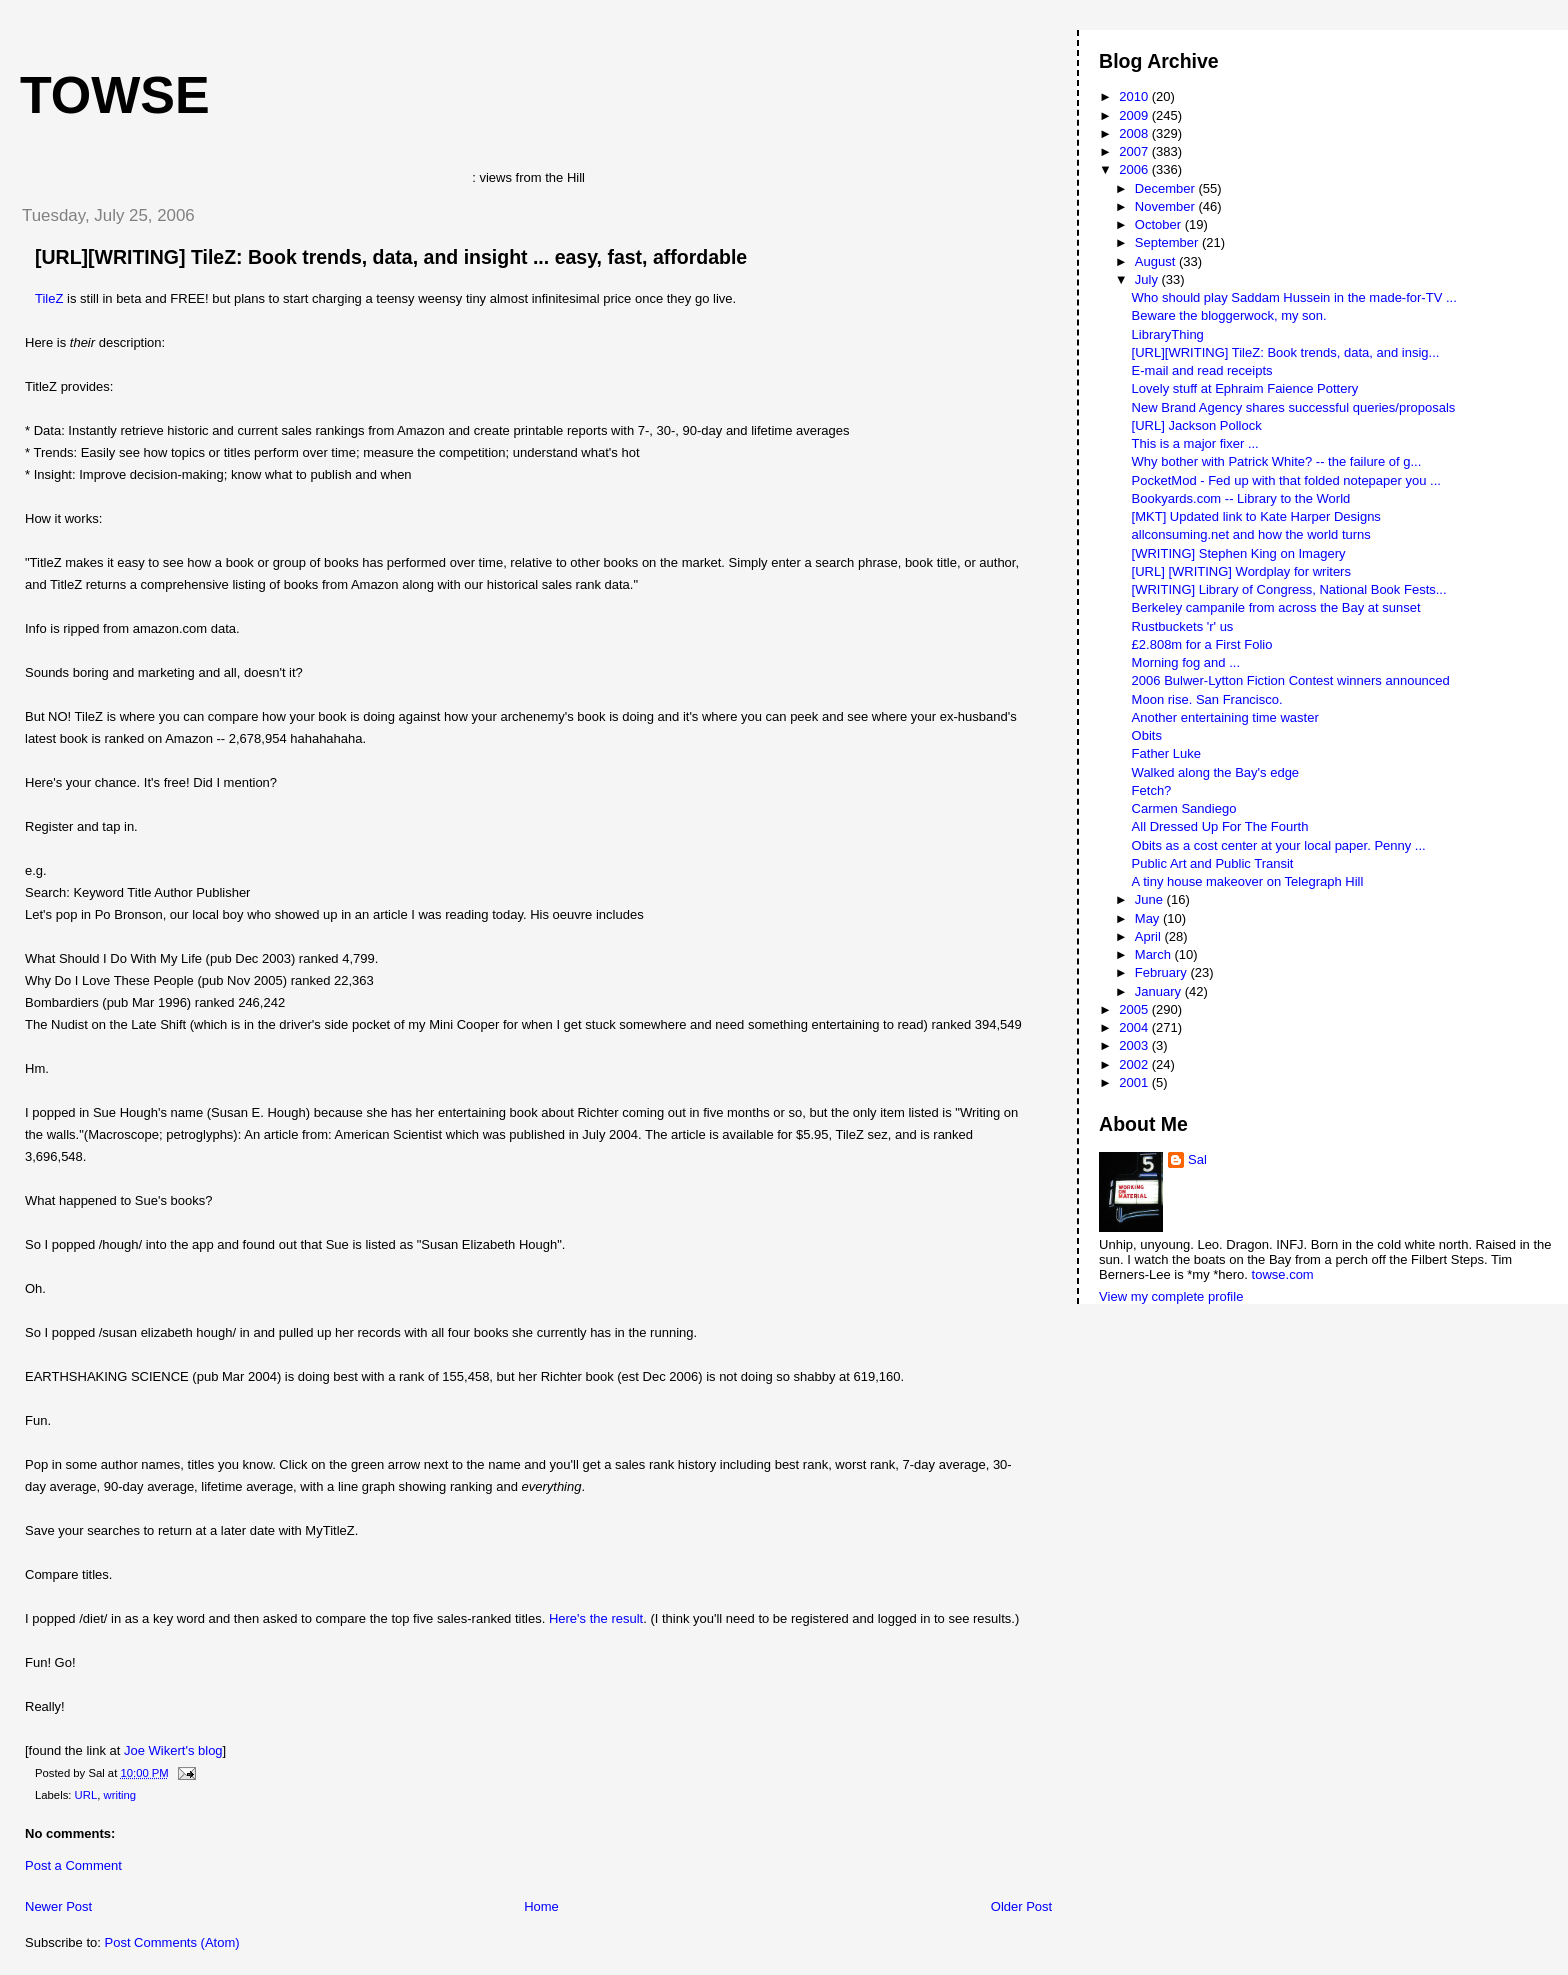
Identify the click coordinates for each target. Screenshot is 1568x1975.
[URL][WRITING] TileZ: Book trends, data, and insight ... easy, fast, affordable (391, 257)
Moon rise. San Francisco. (1207, 699)
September (1168, 242)
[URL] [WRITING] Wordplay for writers (1241, 571)
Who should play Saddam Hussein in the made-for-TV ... (1294, 297)
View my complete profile (1171, 1296)
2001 (1135, 1082)
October (1160, 224)
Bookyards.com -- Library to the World (1241, 498)
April (1150, 936)
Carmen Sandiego (1184, 808)
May (1149, 918)
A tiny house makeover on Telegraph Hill (1248, 881)
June (1151, 899)
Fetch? (1152, 790)
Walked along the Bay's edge (1216, 772)
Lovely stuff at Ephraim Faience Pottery (1245, 388)
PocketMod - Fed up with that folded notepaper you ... (1286, 480)
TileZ (49, 298)
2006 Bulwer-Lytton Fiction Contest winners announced (1291, 680)
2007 (1135, 151)
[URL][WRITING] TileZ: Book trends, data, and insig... (1286, 352)
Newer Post (58, 1906)
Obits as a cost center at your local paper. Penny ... (1279, 845)
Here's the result (596, 1618)
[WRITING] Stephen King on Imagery (1239, 553)
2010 (1135, 96)
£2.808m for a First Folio (1202, 644)
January (1160, 991)
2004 (1135, 1027)
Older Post (1021, 1906)
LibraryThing (1168, 334)
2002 (1135, 1064)
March (1155, 954)
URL (86, 1795)
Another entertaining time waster (1225, 717)
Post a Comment (73, 1865)
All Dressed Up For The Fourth (1220, 826)
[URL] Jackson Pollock (1197, 425)
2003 (1135, 1045)
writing (119, 1795)
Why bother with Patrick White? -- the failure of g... (1277, 461)
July (1148, 279)
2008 (1135, 133)
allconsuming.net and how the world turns (1251, 534)
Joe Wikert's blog (173, 1750)
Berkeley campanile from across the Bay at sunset (1276, 607)
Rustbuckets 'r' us (1183, 626)
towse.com (1283, 1274)
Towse (115, 95)
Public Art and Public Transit (1213, 863)
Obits (1147, 735)
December (1167, 188)
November (1167, 206)
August (1157, 261)
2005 (1135, 1009)
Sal (1197, 1159)
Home (541, 1906)
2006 (1135, 169)
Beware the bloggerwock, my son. (1229, 315)
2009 (1135, 115)
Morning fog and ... (1186, 662)
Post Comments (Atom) (172, 1942)
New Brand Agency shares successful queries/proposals (1294, 407)
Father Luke (1166, 753)
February (1163, 972)
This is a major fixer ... (1195, 443)
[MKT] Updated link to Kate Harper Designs (1256, 516)
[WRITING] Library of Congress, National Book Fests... (1289, 589)
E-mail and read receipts (1202, 370)
